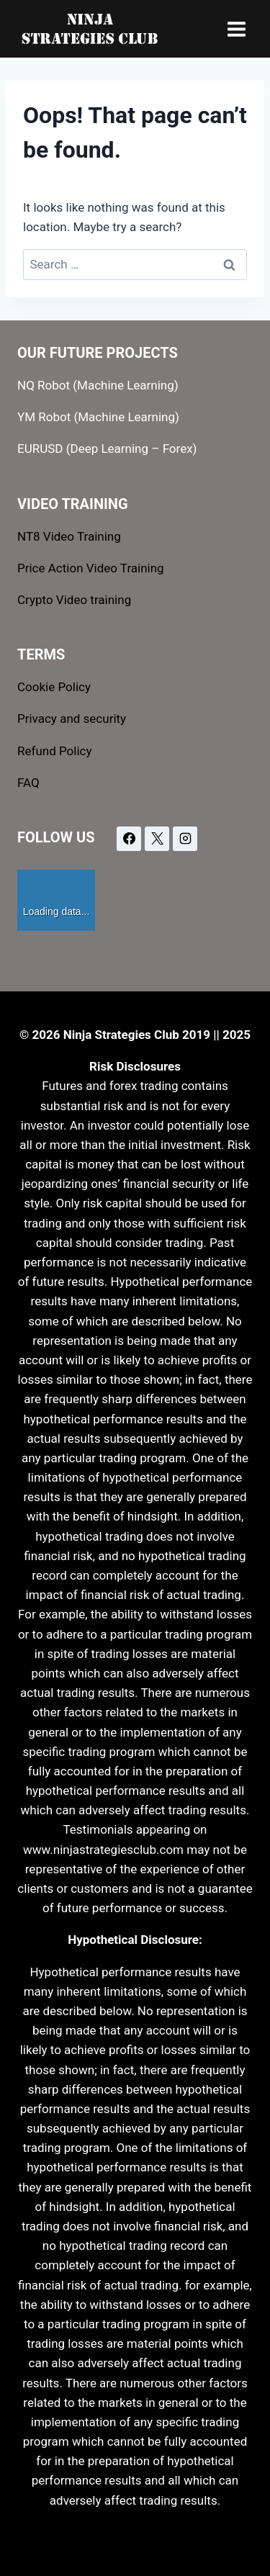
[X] (157, 839)
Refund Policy (54, 751)
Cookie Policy (54, 687)
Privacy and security (71, 718)
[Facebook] (129, 839)
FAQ (28, 782)
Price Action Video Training (90, 568)
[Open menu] (236, 28)
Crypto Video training (74, 600)
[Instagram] (185, 839)
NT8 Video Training (69, 536)
